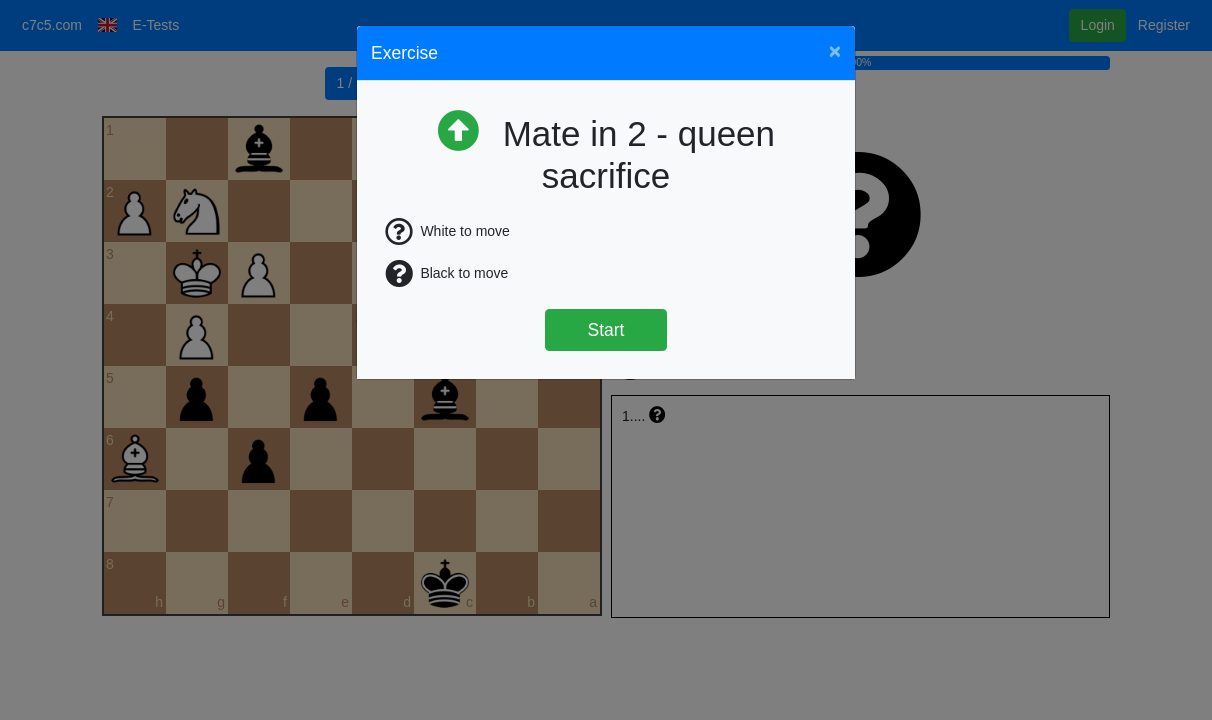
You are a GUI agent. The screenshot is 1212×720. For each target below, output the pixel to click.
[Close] (835, 50)
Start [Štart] (606, 330)
